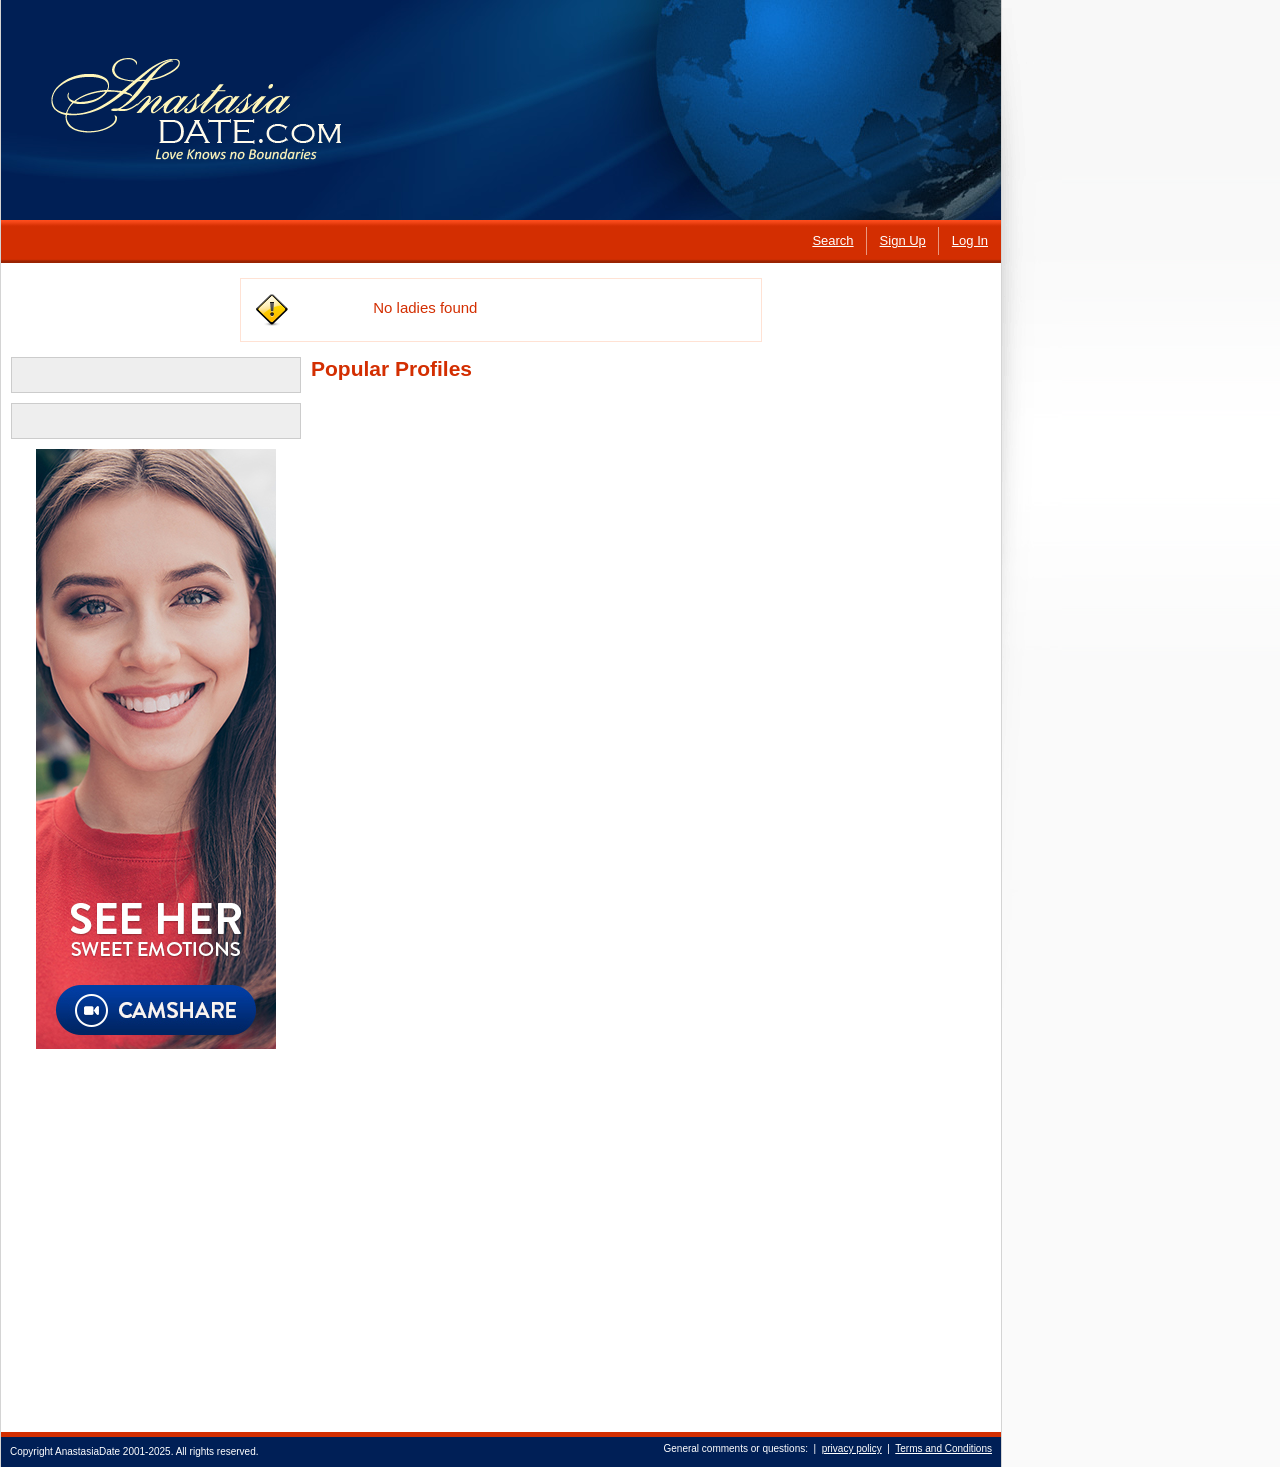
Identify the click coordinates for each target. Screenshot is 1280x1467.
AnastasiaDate (87, 1451)
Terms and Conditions (943, 1448)
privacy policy (852, 1448)
